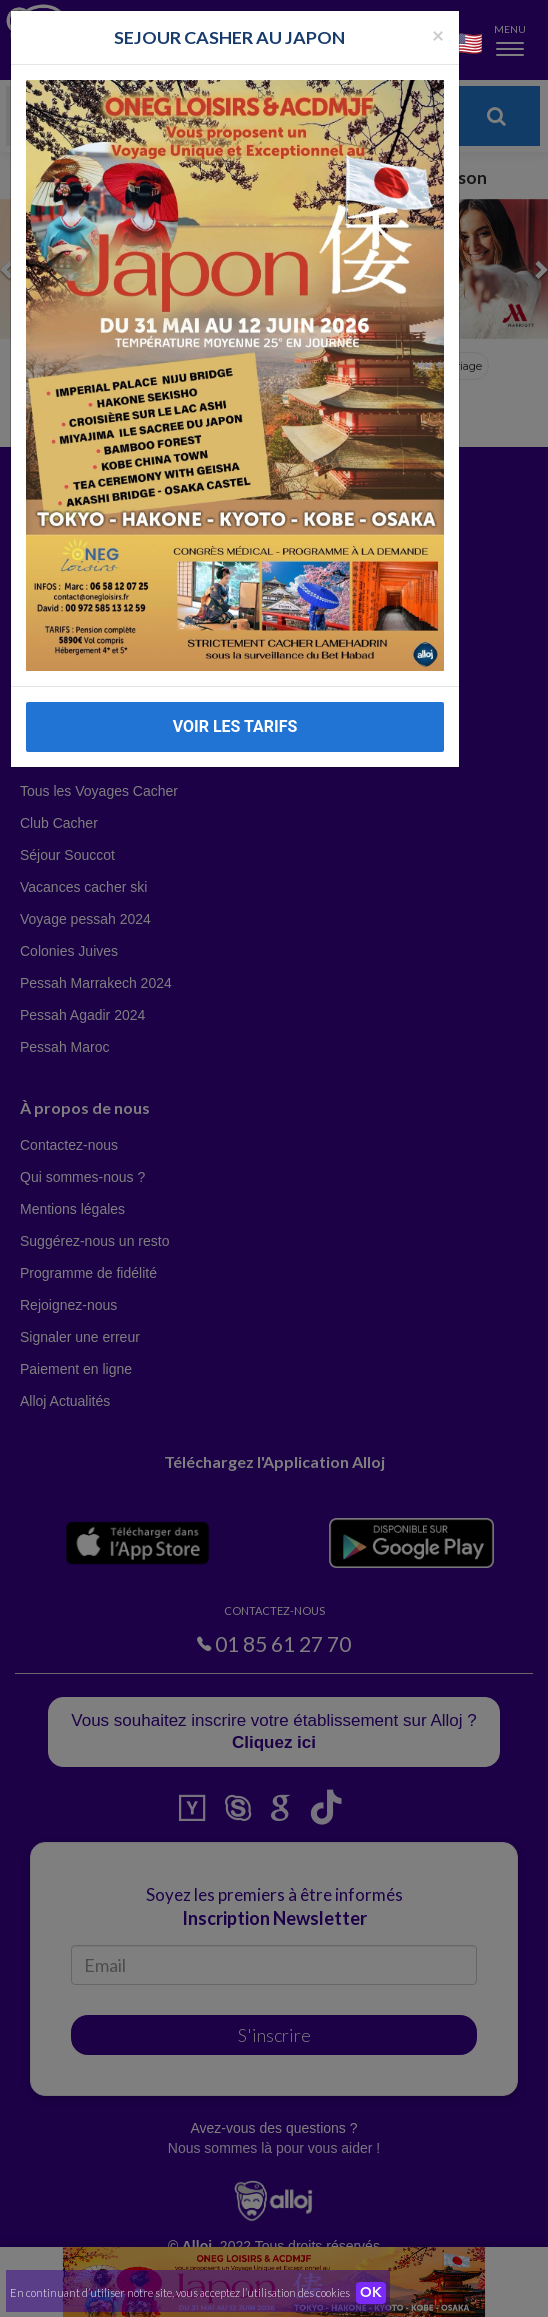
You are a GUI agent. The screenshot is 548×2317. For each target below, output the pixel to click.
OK (371, 2293)
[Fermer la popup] (438, 34)
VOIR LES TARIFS (235, 726)
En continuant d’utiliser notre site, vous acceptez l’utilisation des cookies (180, 2292)
